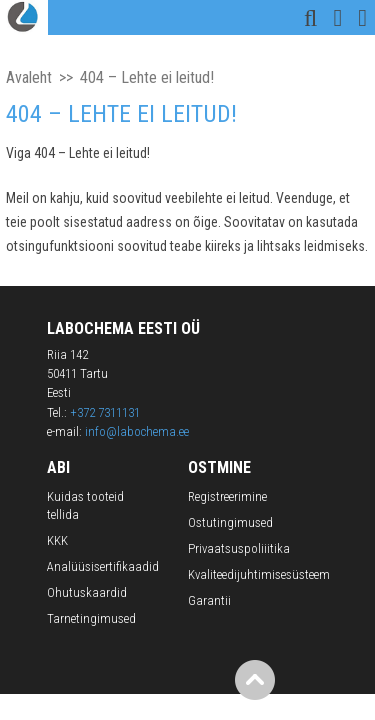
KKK (57, 540)
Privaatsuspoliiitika (239, 548)
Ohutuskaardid (87, 592)
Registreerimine (227, 496)
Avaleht (29, 77)
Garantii (209, 600)
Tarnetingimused (91, 618)
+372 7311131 (105, 412)
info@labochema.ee (137, 431)
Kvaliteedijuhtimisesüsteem (259, 574)
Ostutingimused (230, 522)
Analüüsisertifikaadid (103, 566)
